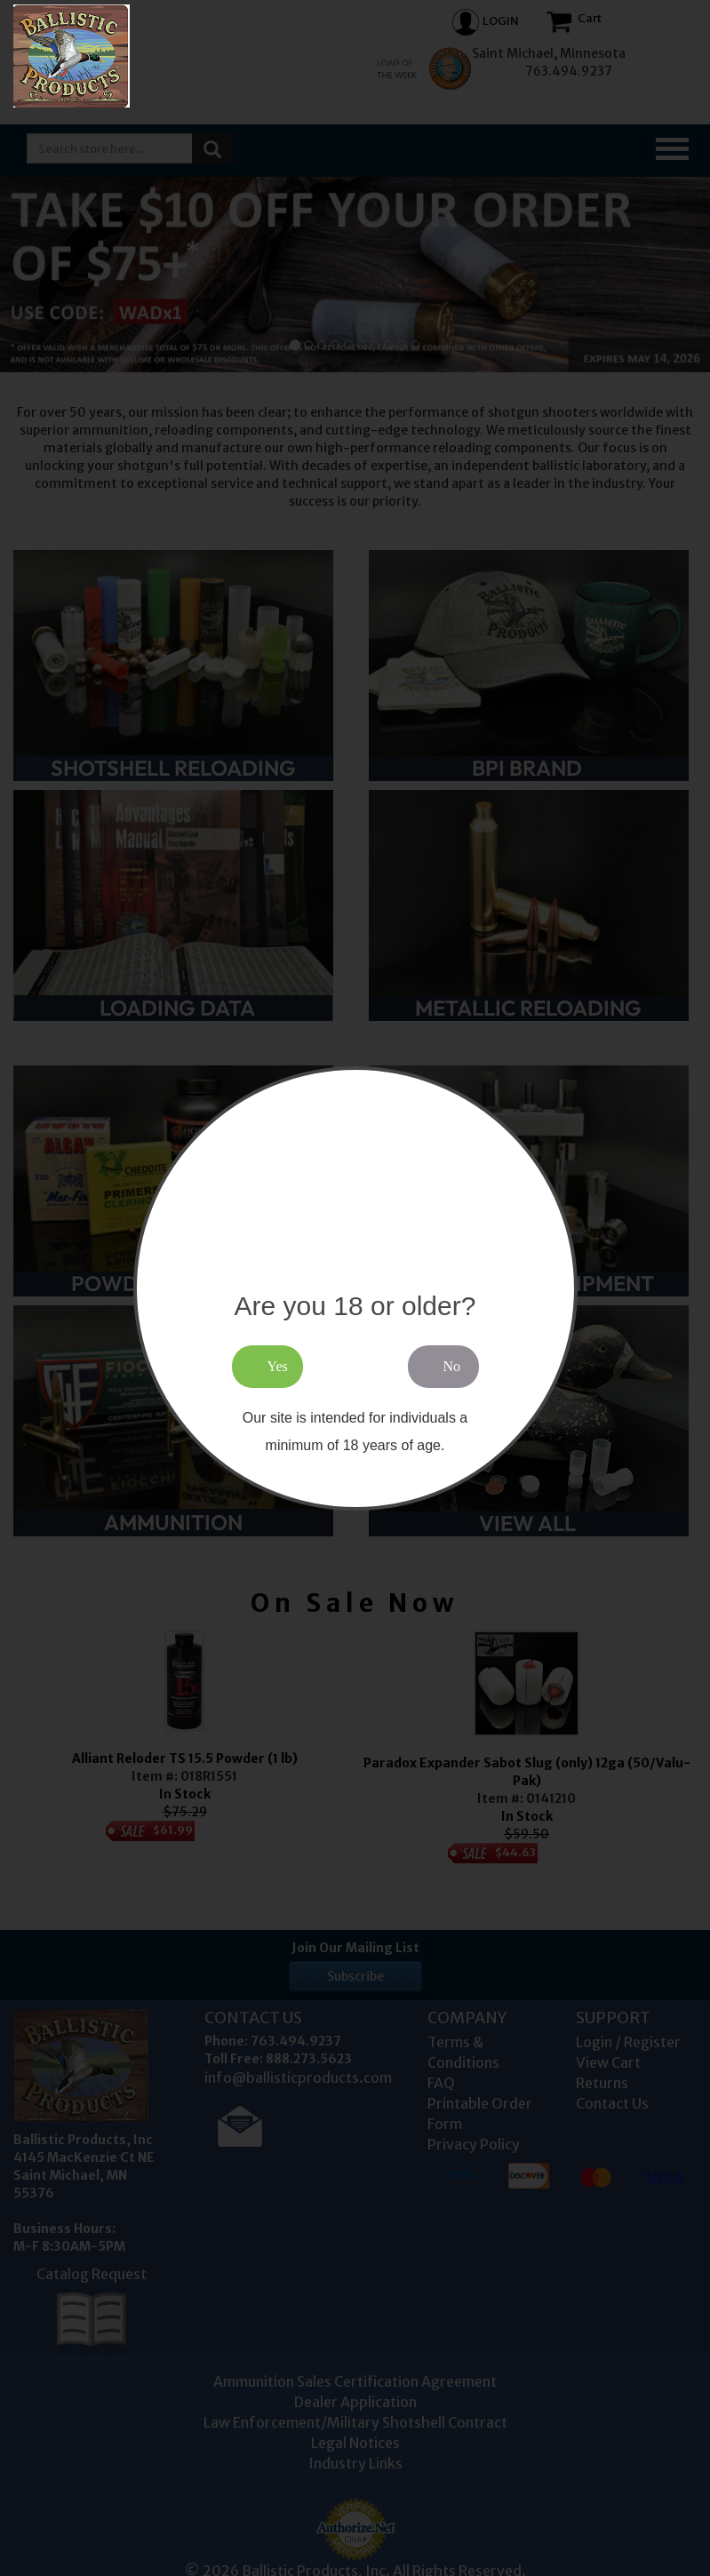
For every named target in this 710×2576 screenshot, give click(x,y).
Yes (277, 1366)
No (452, 1366)
